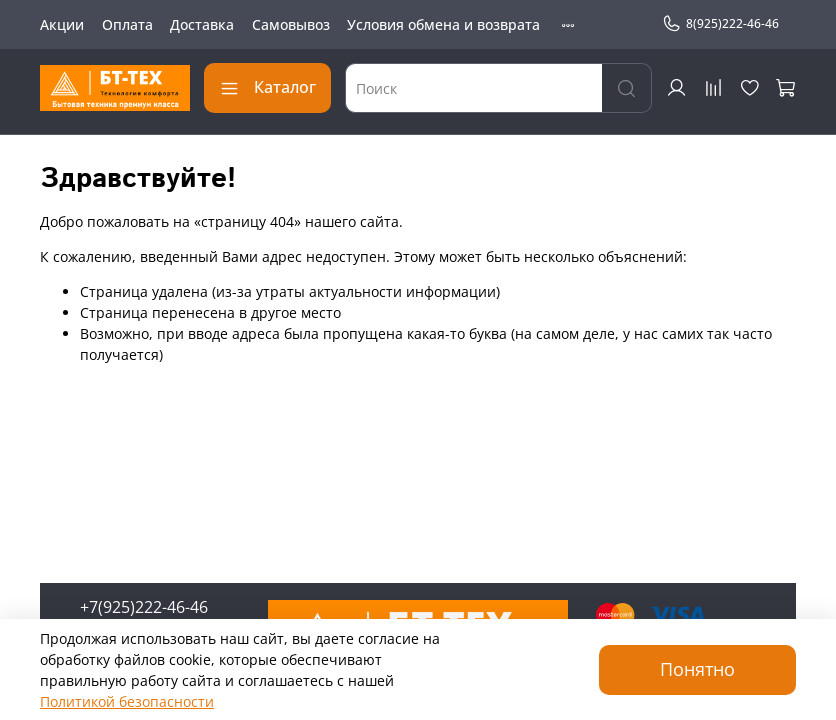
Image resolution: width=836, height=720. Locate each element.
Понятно (697, 669)
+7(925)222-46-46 (144, 607)
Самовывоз (291, 24)
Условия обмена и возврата (443, 24)
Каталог (267, 87)
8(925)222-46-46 (720, 24)
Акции (62, 24)
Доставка (202, 24)
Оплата (127, 24)
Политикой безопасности (127, 701)
